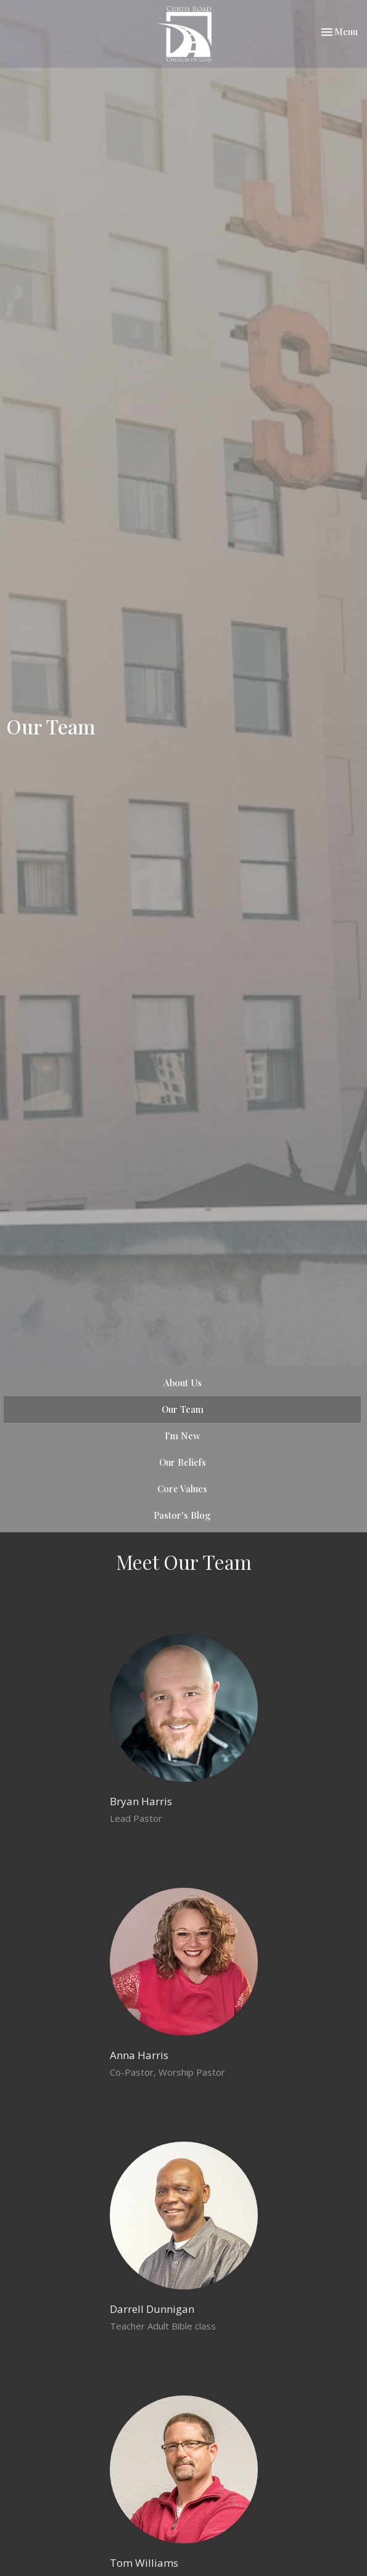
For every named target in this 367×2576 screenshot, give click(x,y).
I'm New (182, 1435)
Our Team (183, 1409)
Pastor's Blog (182, 1515)
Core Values (182, 1488)
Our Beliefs (182, 1462)
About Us (182, 1382)
